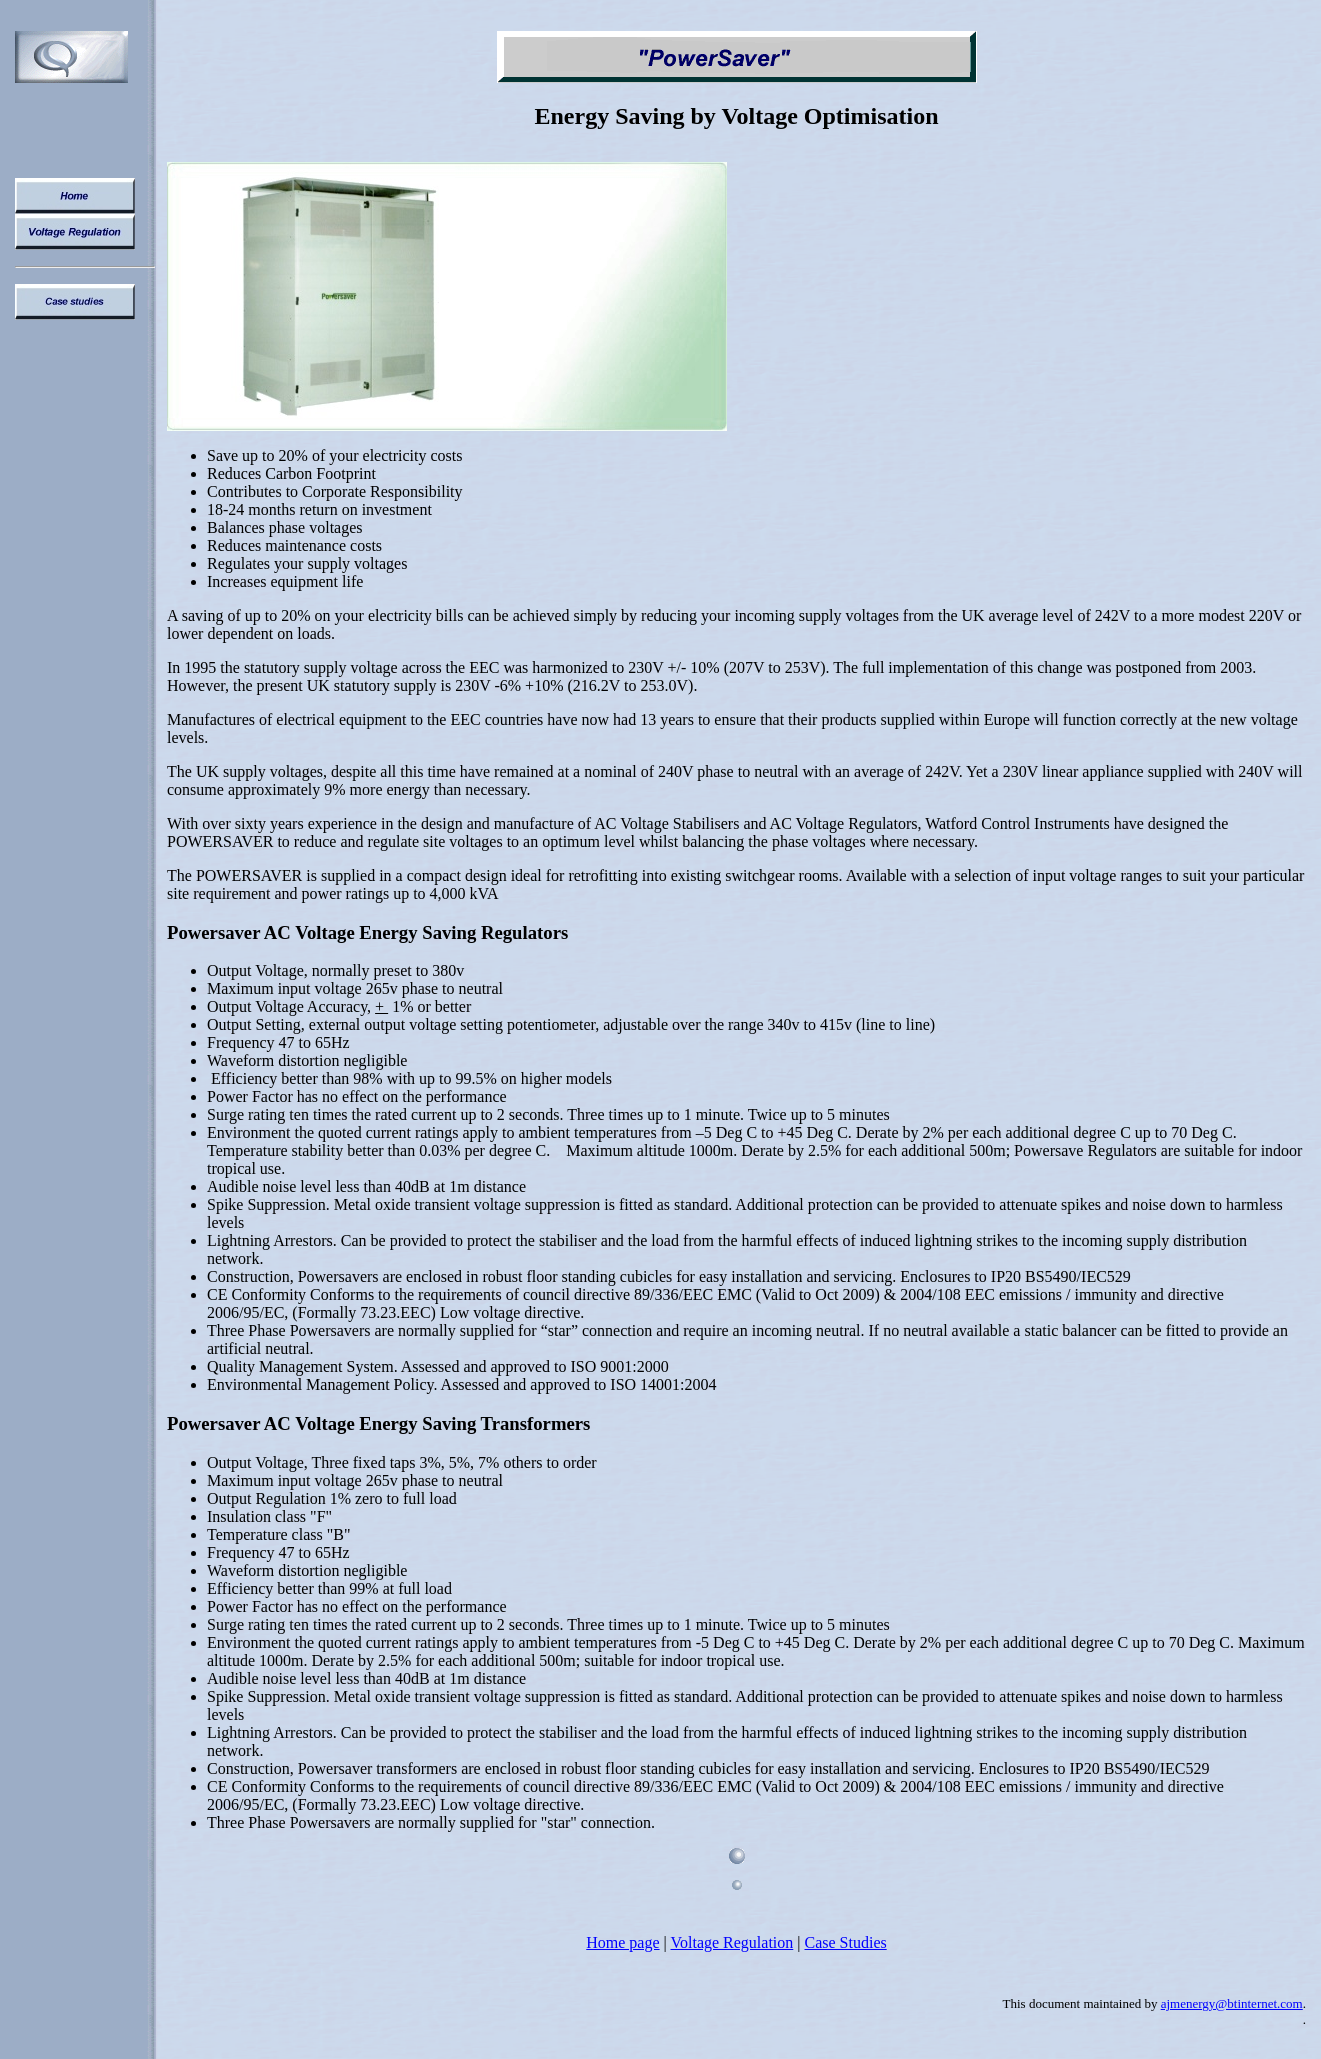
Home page (622, 1942)
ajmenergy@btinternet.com (1232, 2003)
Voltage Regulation (732, 1942)
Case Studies (846, 1942)
